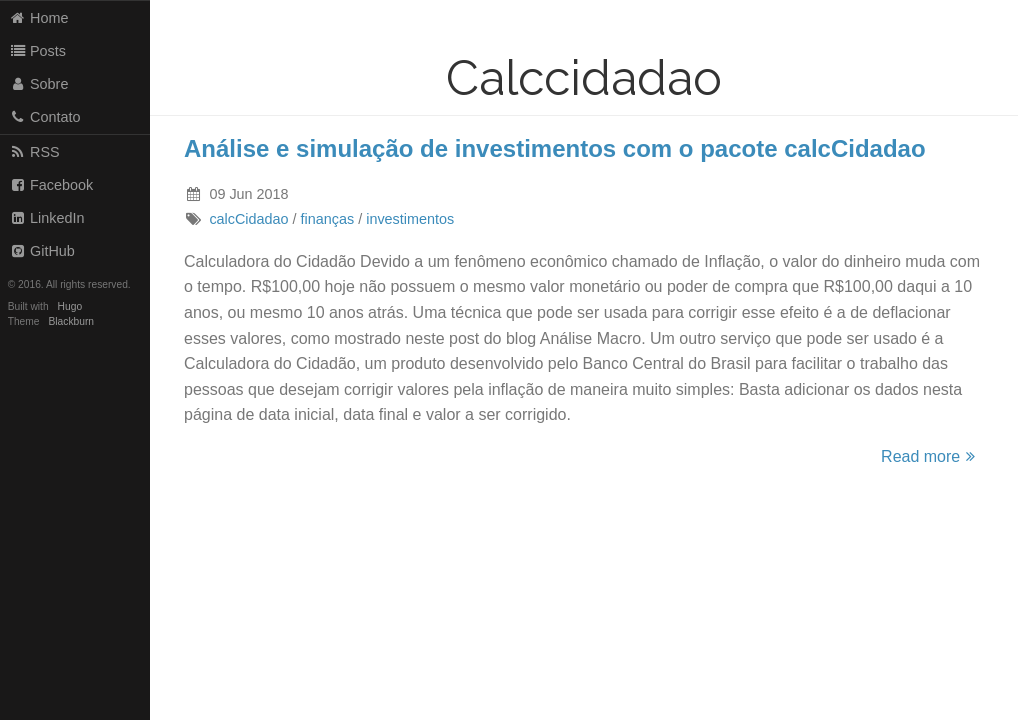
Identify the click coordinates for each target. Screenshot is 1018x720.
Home (39, 18)
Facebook (51, 185)
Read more (931, 456)
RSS (34, 152)
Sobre (39, 84)
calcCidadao (248, 219)
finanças (328, 219)
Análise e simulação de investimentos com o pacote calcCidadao (555, 148)
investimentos (410, 219)
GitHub (42, 251)
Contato (45, 117)
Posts (37, 51)
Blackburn (72, 321)
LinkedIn (47, 218)
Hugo (70, 306)
